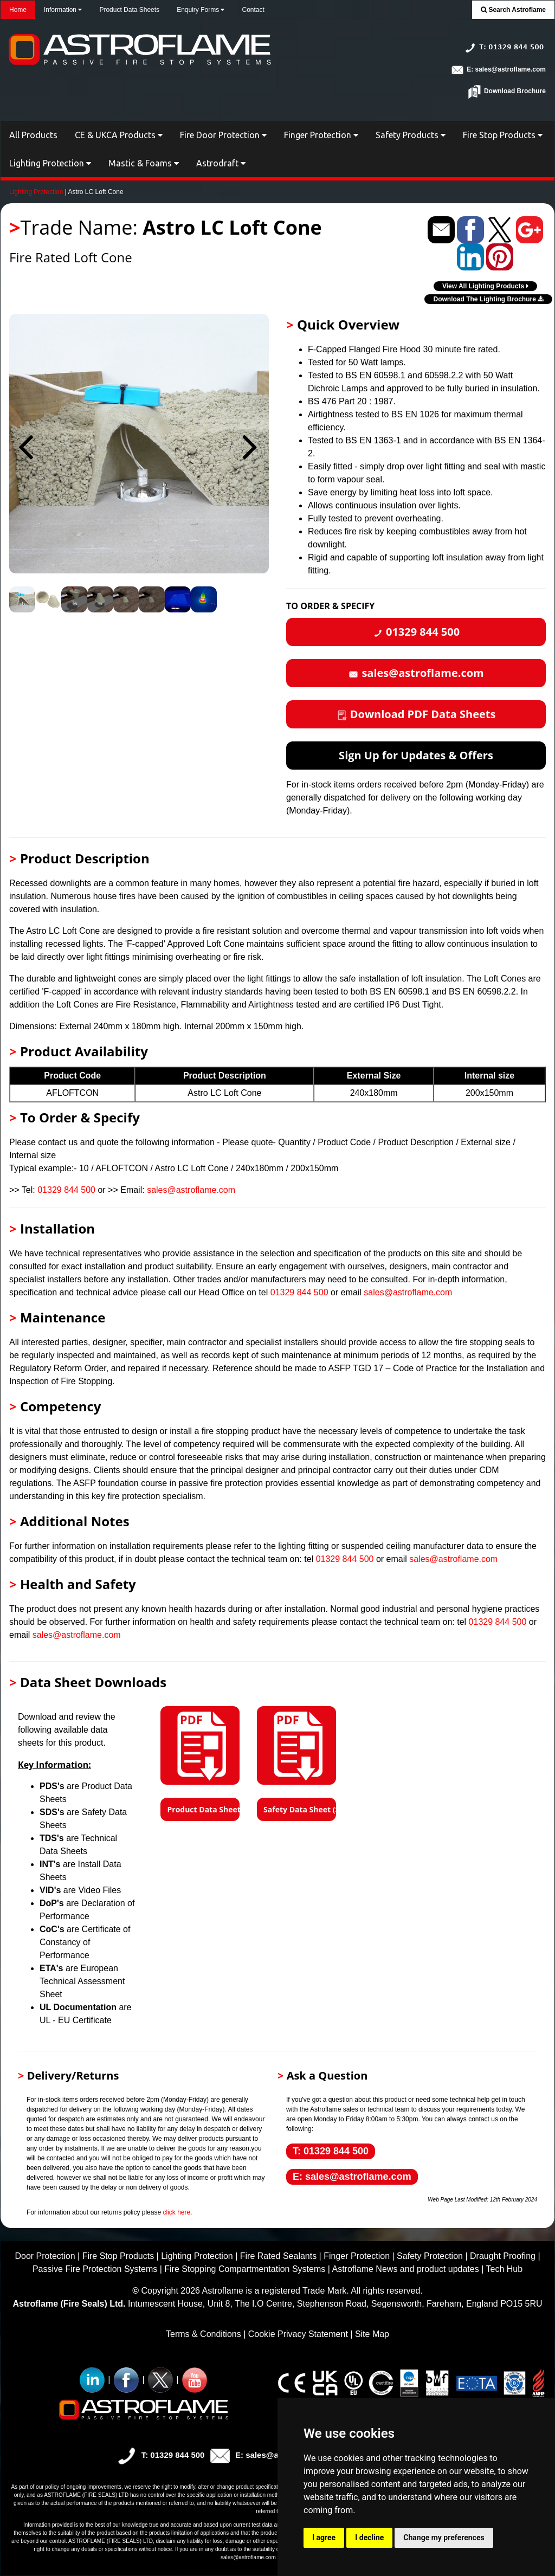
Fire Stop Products (503, 135)
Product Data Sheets (129, 10)
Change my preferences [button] (443, 2537)
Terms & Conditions (203, 2334)
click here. (177, 2212)
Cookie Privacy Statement (298, 2334)
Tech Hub (504, 2269)
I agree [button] (323, 2537)
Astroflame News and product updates (405, 2269)
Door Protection (45, 2256)
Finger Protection (321, 135)
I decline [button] (369, 2537)
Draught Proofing (502, 2256)
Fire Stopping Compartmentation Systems (244, 2269)
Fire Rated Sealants (278, 2256)
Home (18, 10)
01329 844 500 (66, 1190)
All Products (33, 135)
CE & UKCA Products (119, 135)
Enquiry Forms (200, 10)
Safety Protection (430, 2256)
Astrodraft (221, 163)
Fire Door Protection (223, 135)
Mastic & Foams (143, 163)
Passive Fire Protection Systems (95, 2269)
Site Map (372, 2334)
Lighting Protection (50, 163)
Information (63, 10)
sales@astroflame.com (191, 1190)
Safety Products (411, 135)
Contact (253, 10)
